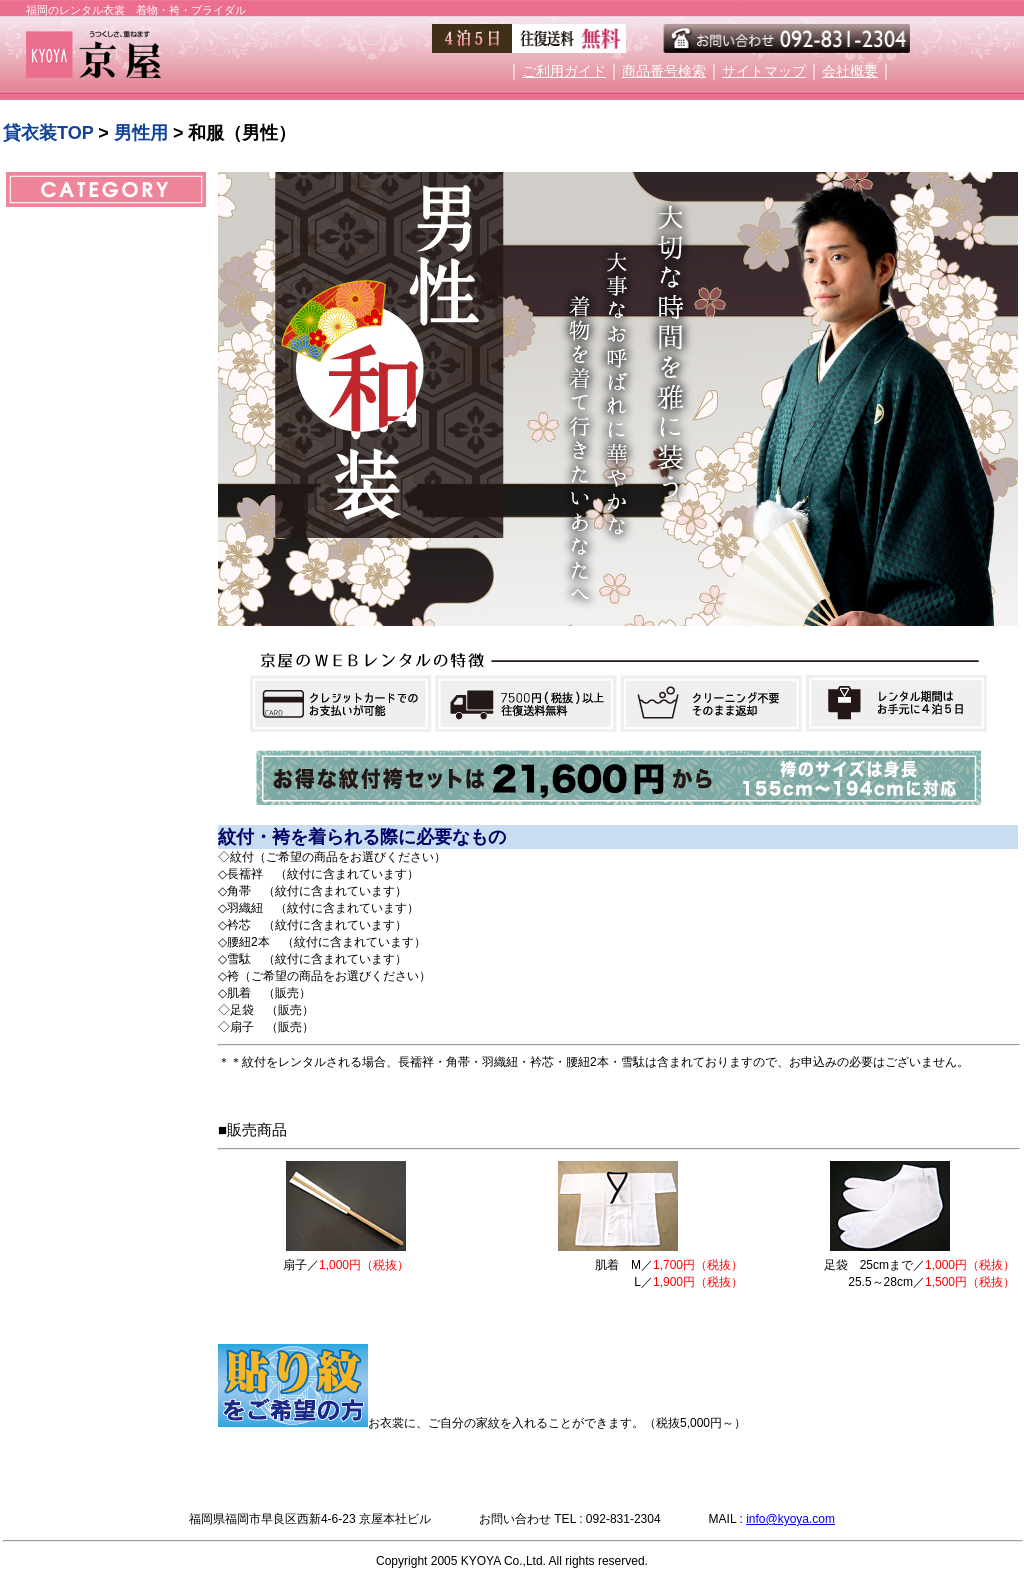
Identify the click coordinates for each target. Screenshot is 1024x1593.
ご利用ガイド (564, 71)
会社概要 (850, 71)
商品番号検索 (664, 71)
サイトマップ (764, 71)
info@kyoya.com (790, 1519)
